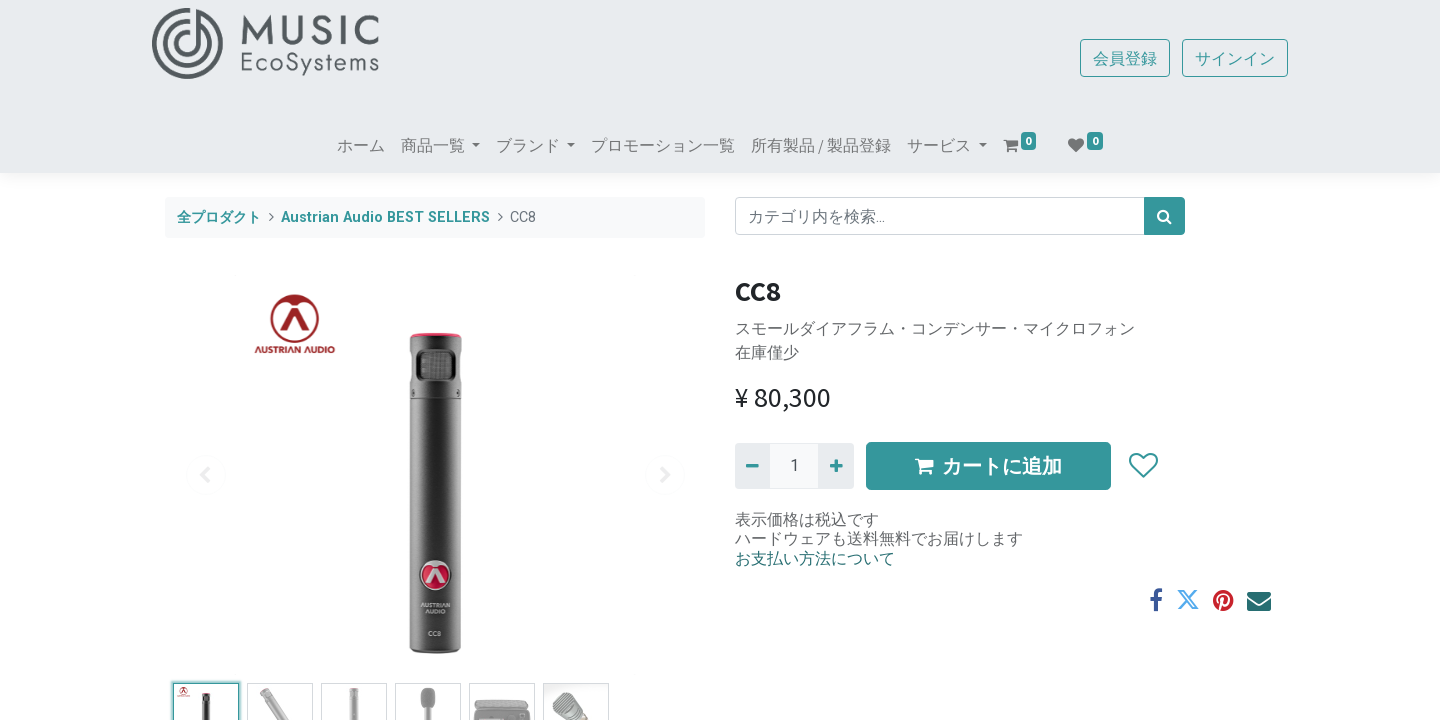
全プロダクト (219, 217)
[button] (1142, 466)
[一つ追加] (835, 466)
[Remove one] (752, 466)
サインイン (1222, 58)
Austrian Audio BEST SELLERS (385, 217)
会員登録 (1112, 58)
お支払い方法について (815, 558)
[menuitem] (361, 145)
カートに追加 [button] (988, 465)
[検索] (1164, 216)
